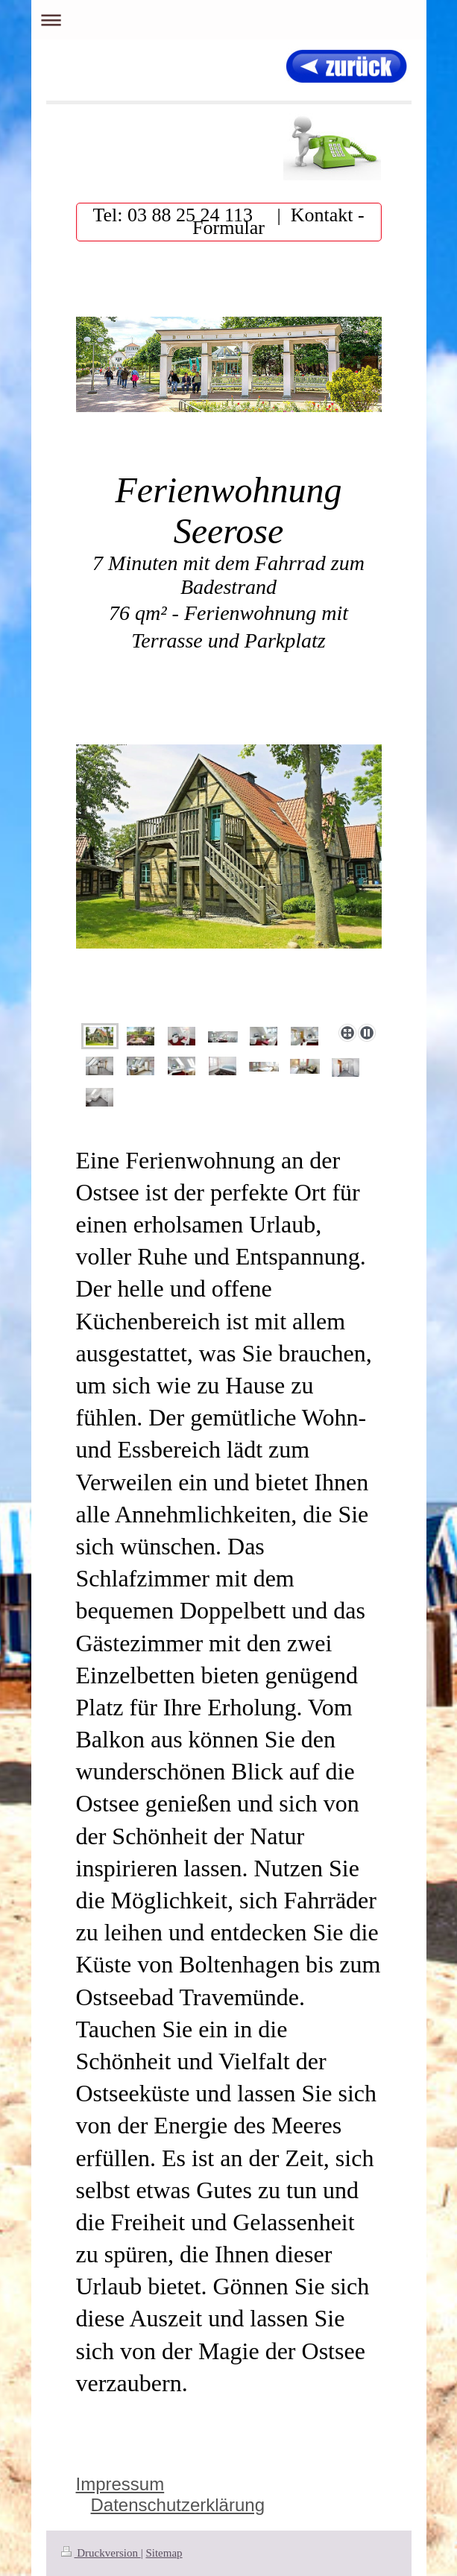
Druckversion (101, 2553)
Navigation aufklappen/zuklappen (229, 20)
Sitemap (163, 2553)
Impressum (120, 2484)
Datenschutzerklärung (178, 2505)
